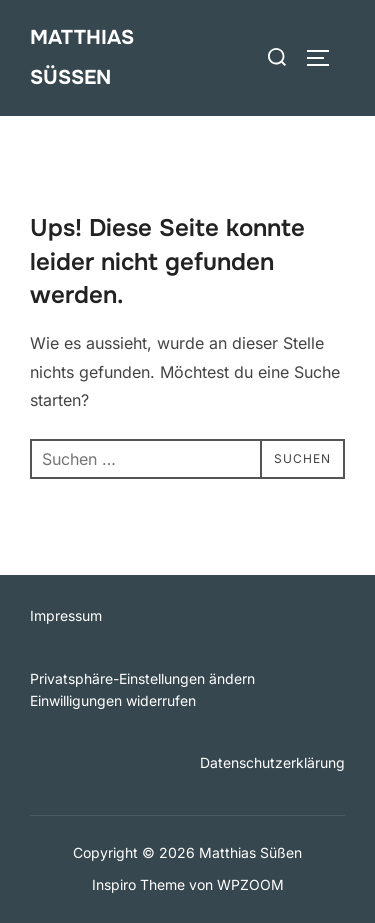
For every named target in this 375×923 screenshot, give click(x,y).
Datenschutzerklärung (272, 762)
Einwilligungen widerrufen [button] (113, 700)
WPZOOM (250, 884)
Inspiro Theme (138, 884)
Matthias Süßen (82, 57)
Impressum (66, 615)
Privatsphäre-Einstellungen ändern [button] (142, 678)
